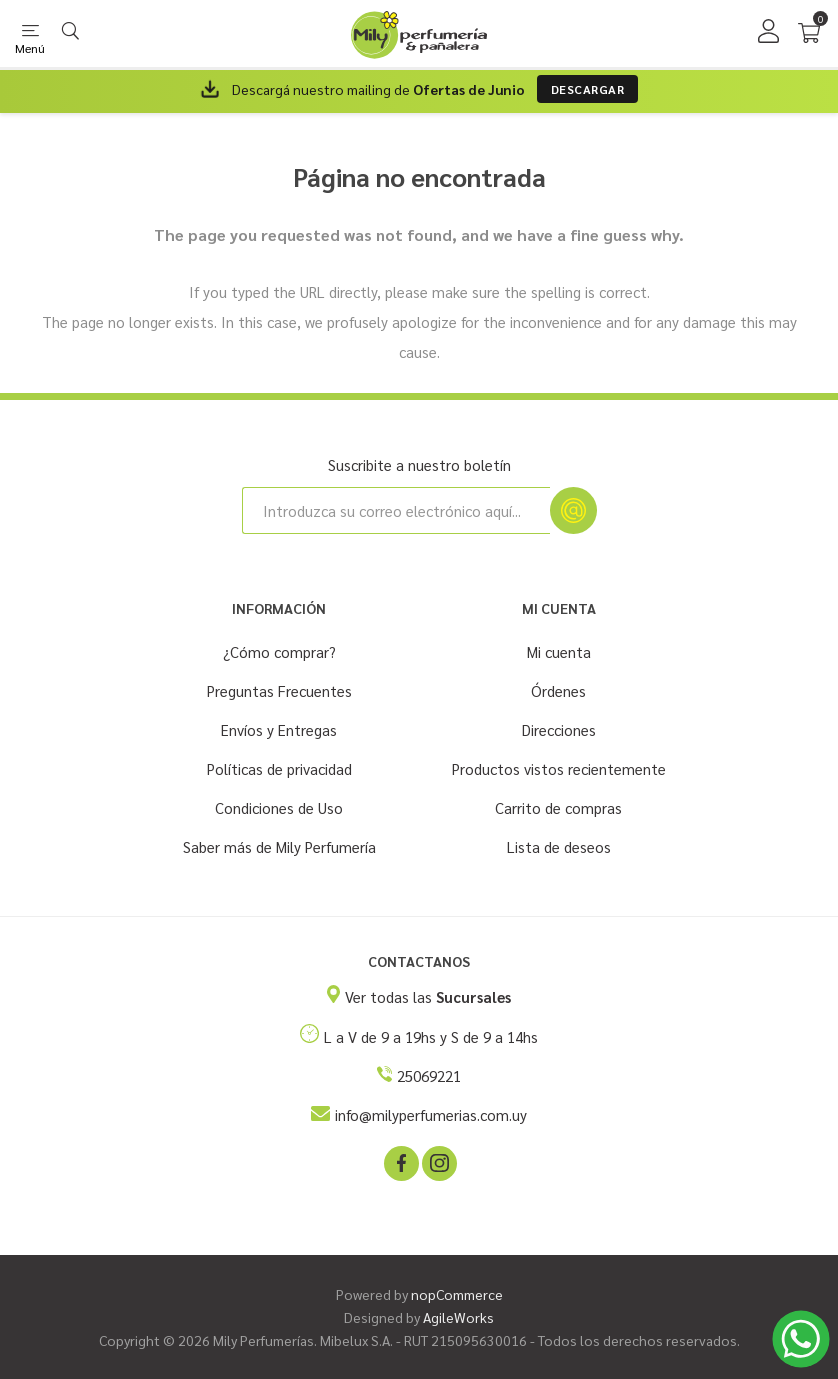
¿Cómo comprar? (279, 651)
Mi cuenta (559, 651)
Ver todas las (428, 996)
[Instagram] (438, 1162)
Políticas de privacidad (279, 768)
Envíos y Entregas (279, 729)
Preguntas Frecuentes (279, 690)
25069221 (429, 1075)
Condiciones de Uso (279, 807)
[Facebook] (400, 1162)
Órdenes (558, 690)
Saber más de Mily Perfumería (279, 846)
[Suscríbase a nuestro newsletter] (396, 510)
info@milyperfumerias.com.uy (431, 1114)
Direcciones (559, 729)
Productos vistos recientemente (559, 768)
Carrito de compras (558, 807)
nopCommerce (457, 1294)
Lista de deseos (559, 846)
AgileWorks (458, 1317)
